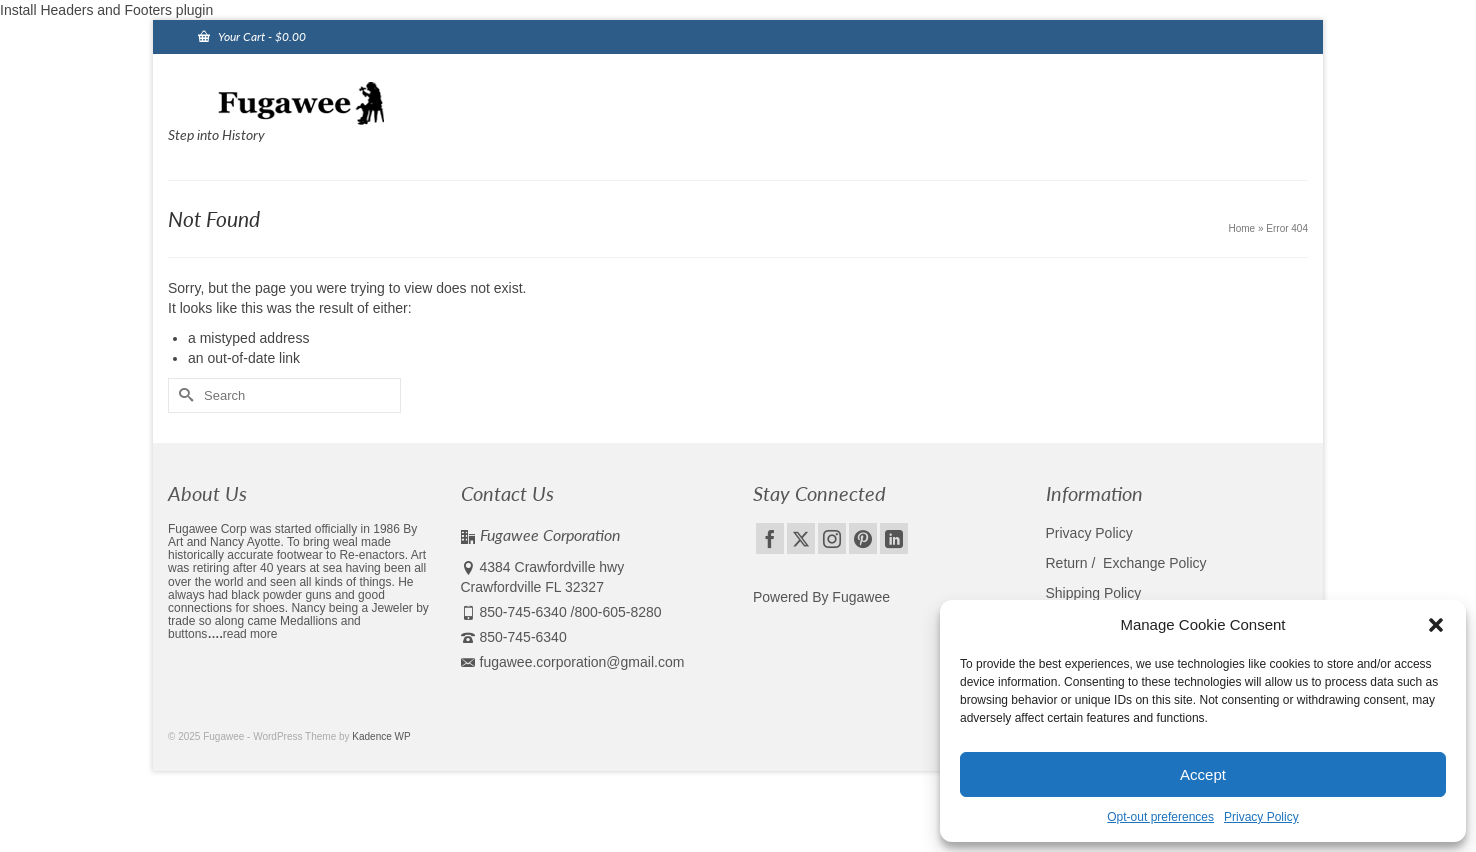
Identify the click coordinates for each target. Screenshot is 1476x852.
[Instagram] (832, 538)
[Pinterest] (863, 538)
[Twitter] (801, 538)
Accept (1203, 774)
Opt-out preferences (1160, 817)
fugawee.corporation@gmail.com (573, 662)
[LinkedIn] (894, 538)
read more (250, 634)
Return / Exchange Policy (1126, 563)
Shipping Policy (1094, 593)
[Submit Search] (183, 395)
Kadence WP (381, 736)
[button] (1436, 625)
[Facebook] (770, 538)
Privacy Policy (1261, 817)
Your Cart (252, 36)
